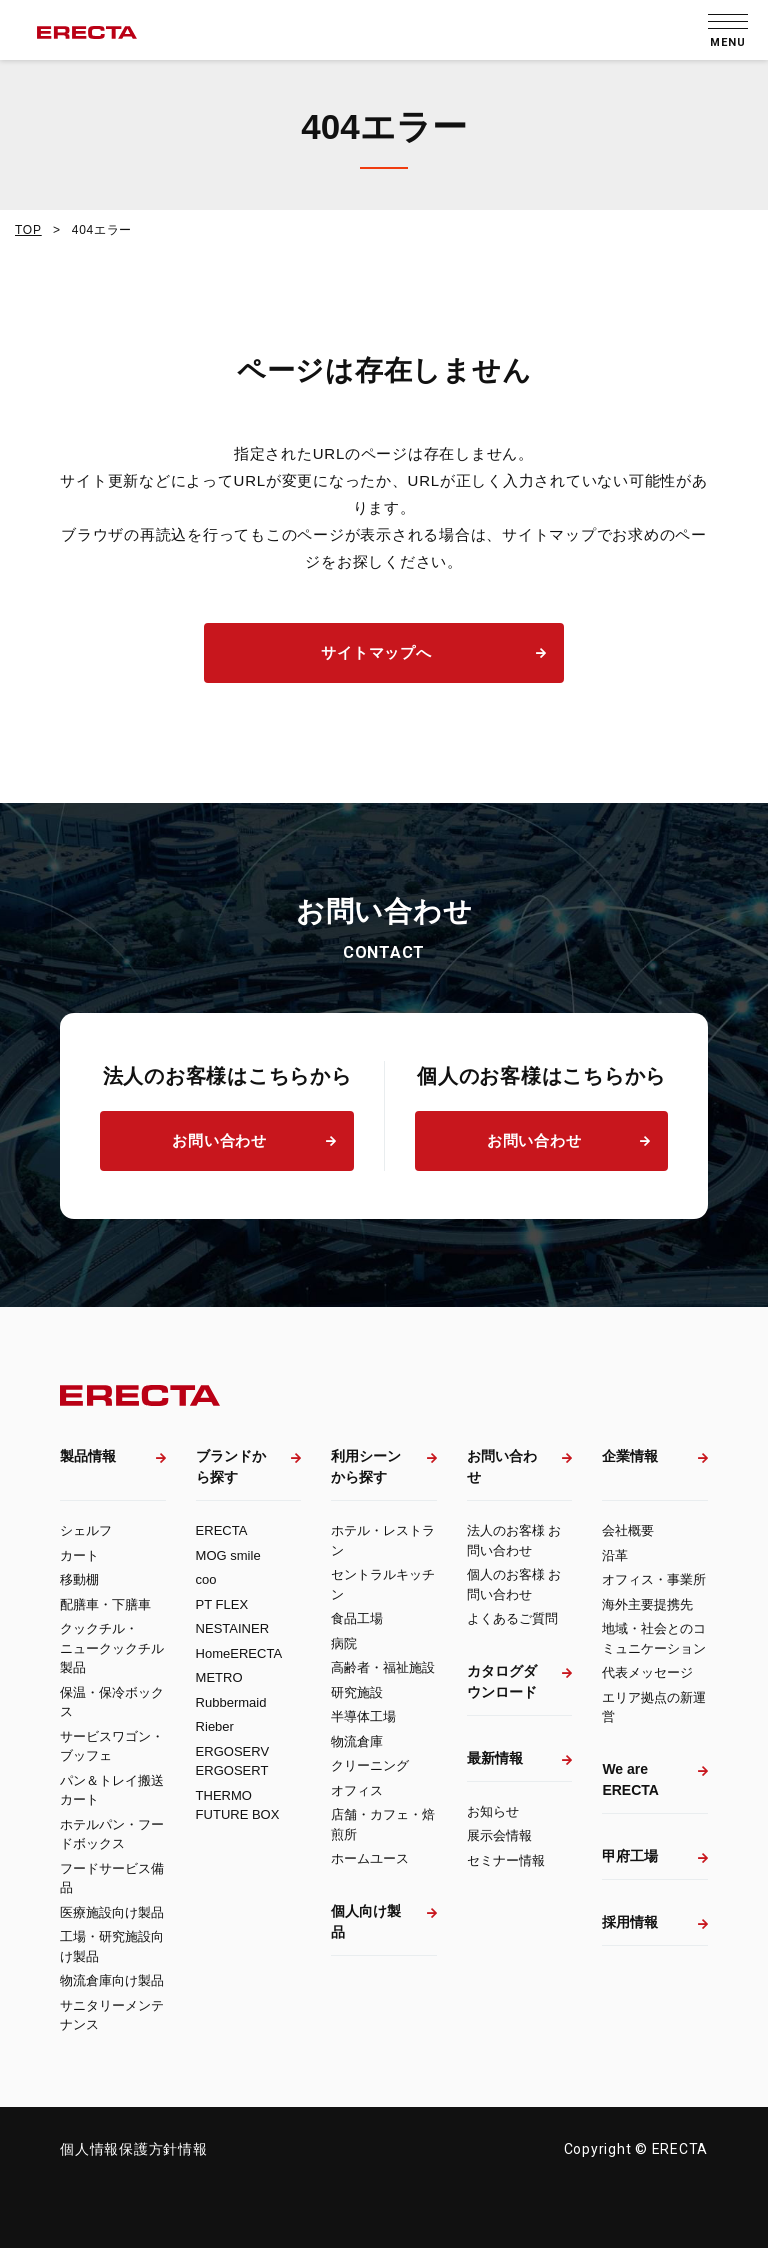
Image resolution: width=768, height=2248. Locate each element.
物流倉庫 (357, 1741)
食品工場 (357, 1618)
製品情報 (88, 1456)
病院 (344, 1643)
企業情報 (630, 1456)
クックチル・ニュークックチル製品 (112, 1648)
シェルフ (86, 1530)
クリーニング (370, 1765)
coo (206, 1579)
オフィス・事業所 (654, 1579)
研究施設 (357, 1692)
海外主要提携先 (647, 1604)
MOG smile (228, 1555)
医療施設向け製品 (112, 1912)
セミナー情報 (506, 1860)
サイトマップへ (376, 652)
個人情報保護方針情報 (134, 2149)
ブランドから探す (231, 1466)
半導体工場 (363, 1716)
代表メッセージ (647, 1672)
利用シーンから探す (366, 1466)
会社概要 (628, 1530)
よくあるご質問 (512, 1618)
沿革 (615, 1555)
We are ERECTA (630, 1779)
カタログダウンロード (502, 1681)
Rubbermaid (231, 1702)
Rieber (215, 1726)
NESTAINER (232, 1628)
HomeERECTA (239, 1653)
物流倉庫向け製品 (112, 1980)
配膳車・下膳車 (105, 1604)
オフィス (357, 1790)
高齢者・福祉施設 (383, 1667)
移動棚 (79, 1579)
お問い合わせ (219, 1140)
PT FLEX (222, 1604)
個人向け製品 (366, 1921)
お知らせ (493, 1811)
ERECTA (222, 1530)
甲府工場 (630, 1856)
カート (79, 1555)
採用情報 (630, 1922)
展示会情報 (499, 1835)
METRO (219, 1677)
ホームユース (370, 1858)
